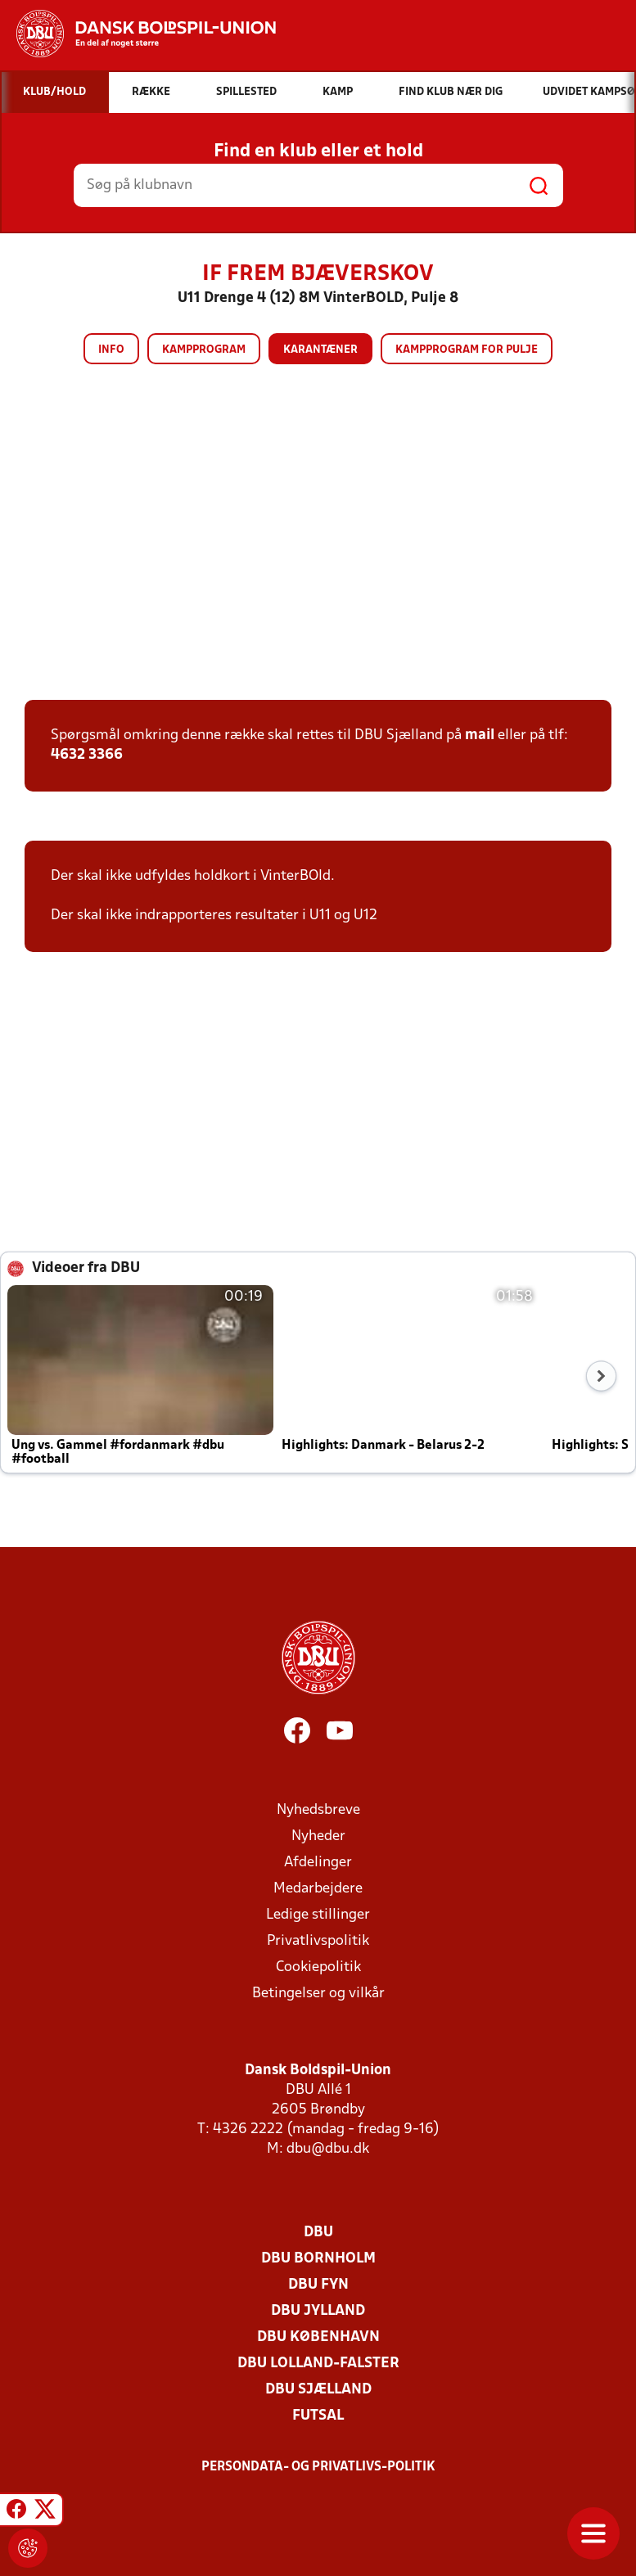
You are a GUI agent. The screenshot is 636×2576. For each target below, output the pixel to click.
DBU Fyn (318, 2285)
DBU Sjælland (318, 2390)
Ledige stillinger (318, 1915)
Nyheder (318, 1836)
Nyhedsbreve (318, 1810)
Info (111, 350)
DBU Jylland (318, 2311)
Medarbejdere (318, 1889)
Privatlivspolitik (318, 1941)
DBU (318, 2233)
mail (479, 735)
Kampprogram (204, 350)
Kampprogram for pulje (466, 350)
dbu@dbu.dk (327, 2149)
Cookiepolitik (318, 1967)
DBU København (318, 2337)
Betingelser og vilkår (318, 1994)
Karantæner (320, 350)
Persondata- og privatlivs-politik (318, 2467)
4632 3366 (87, 755)
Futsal (318, 2416)
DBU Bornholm (318, 2259)
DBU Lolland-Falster (318, 2364)
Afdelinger (318, 1863)
